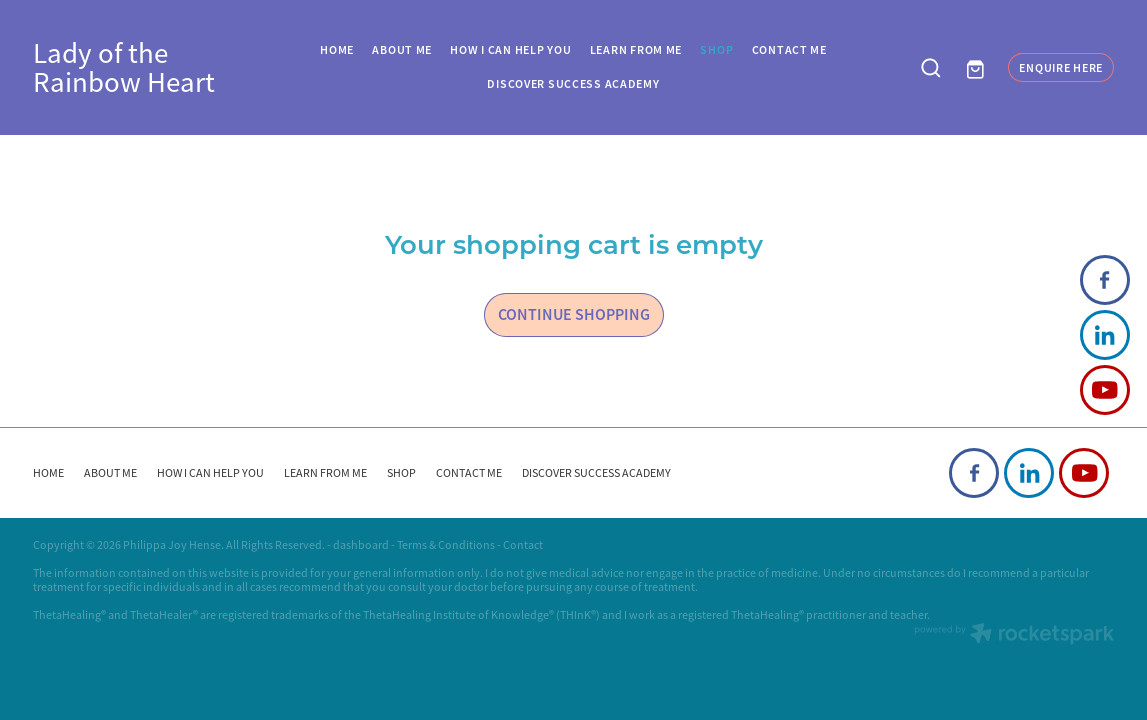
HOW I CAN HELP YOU (510, 50)
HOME (337, 50)
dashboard (361, 545)
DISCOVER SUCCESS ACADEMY (573, 84)
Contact (523, 545)
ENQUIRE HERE (1061, 68)
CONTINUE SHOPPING (574, 314)
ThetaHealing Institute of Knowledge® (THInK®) (481, 615)
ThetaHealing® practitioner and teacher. (830, 615)
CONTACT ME (789, 50)
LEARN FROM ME (636, 50)
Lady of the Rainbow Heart (124, 68)
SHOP (716, 50)
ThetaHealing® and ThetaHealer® (115, 615)
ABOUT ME (402, 50)
